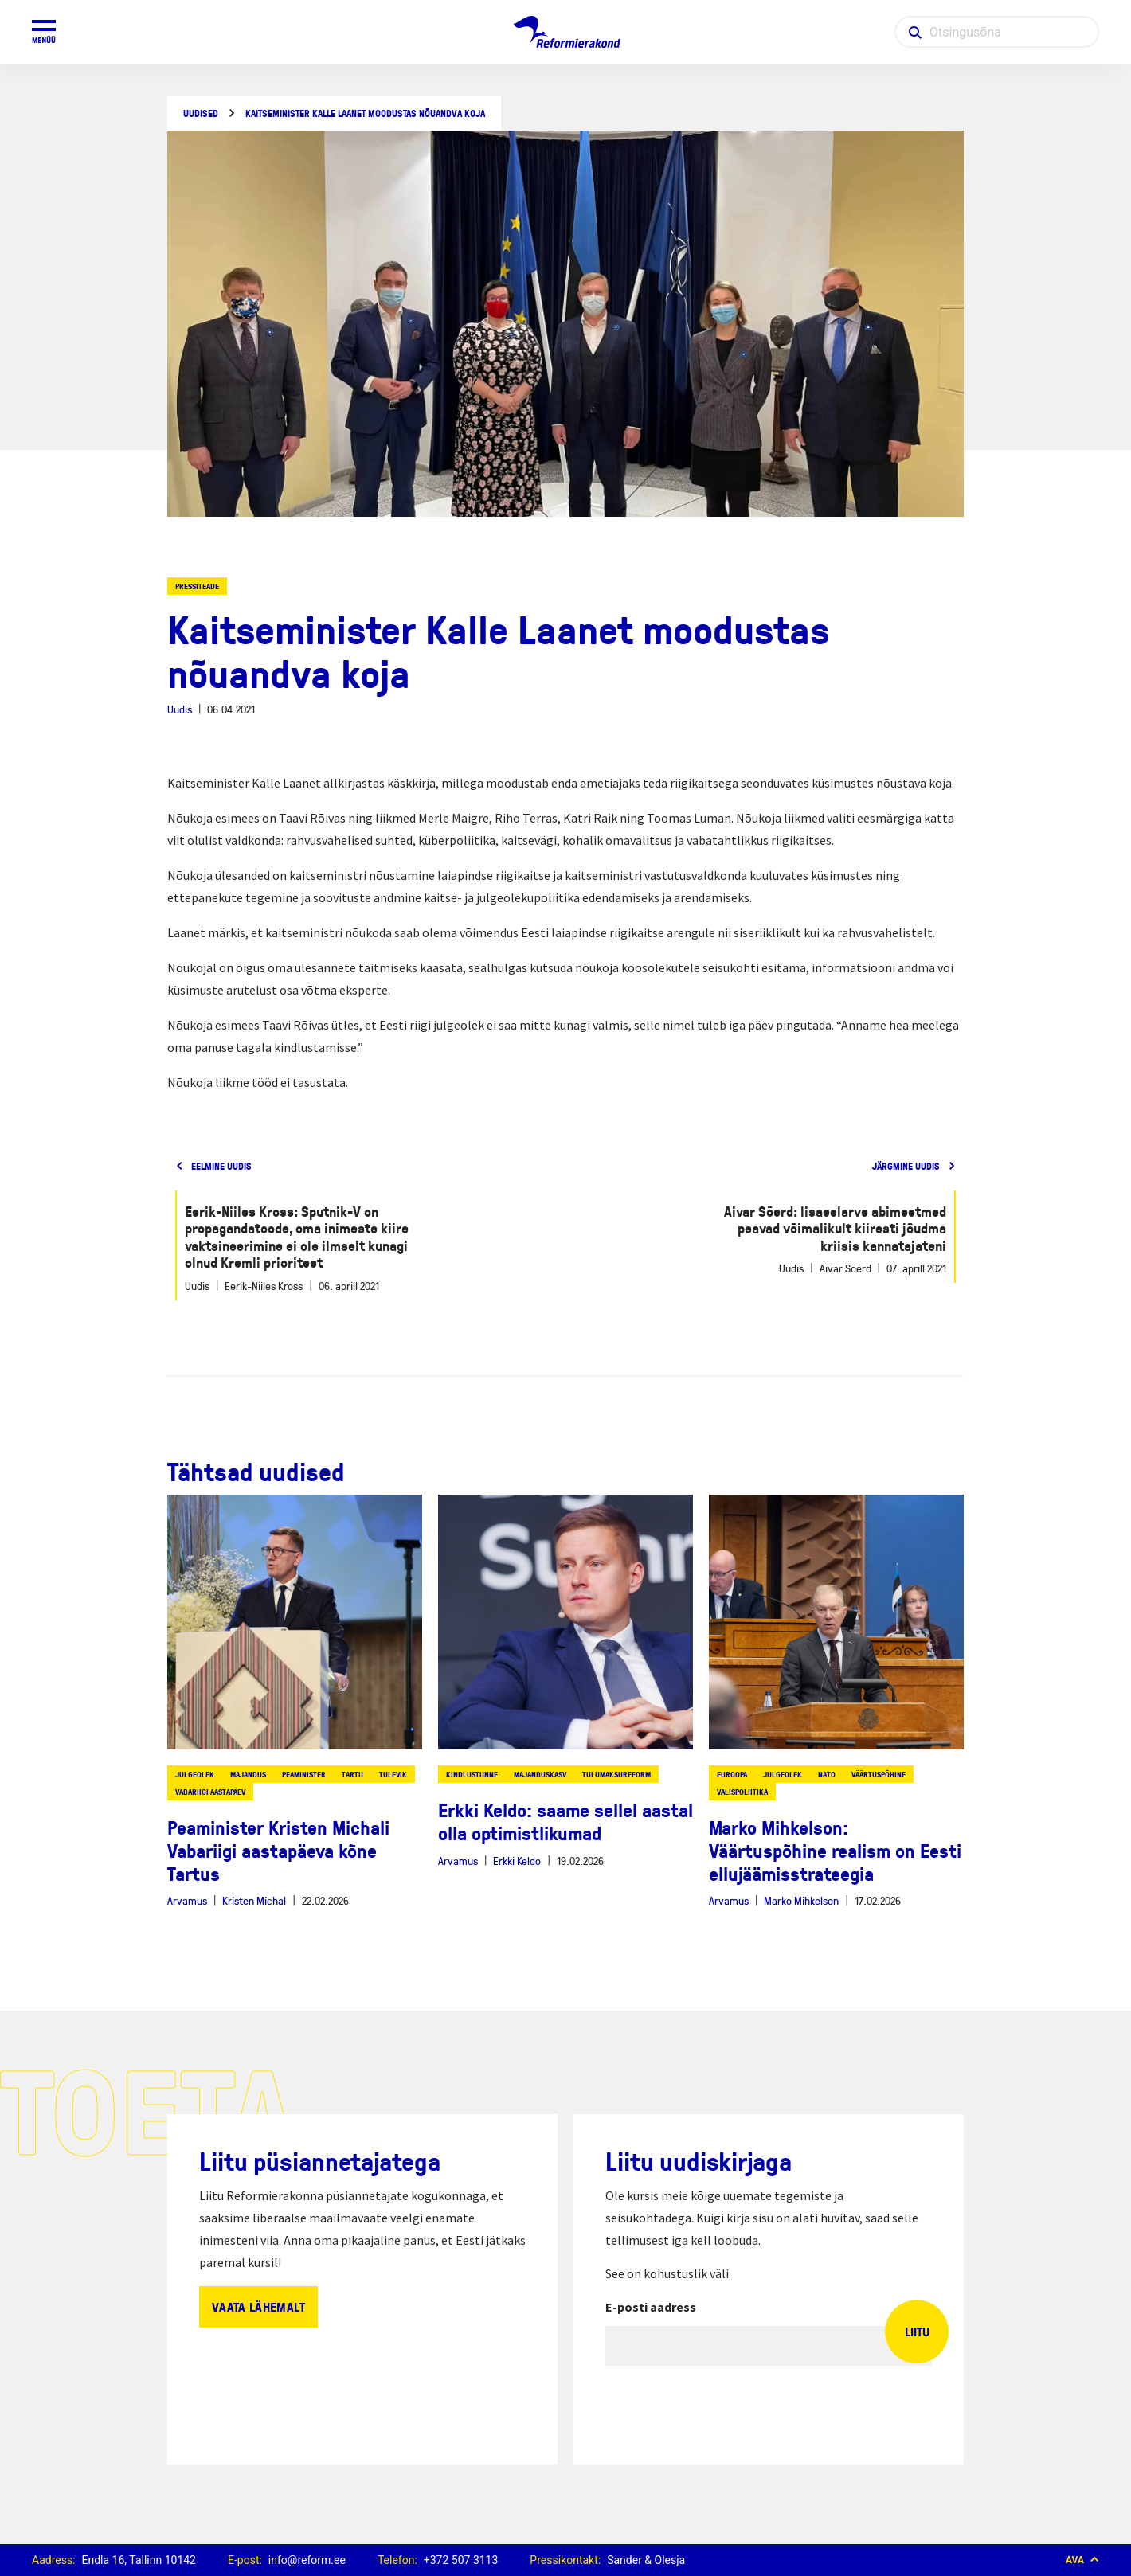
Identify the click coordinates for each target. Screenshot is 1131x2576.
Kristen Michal (254, 1900)
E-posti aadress (650, 2307)
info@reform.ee (307, 2560)
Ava (1082, 2560)
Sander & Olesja (646, 2560)
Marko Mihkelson (801, 1900)
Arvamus (187, 1900)
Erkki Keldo (517, 1860)
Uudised (200, 113)
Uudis (179, 709)
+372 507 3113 (461, 2560)
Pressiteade (197, 586)
